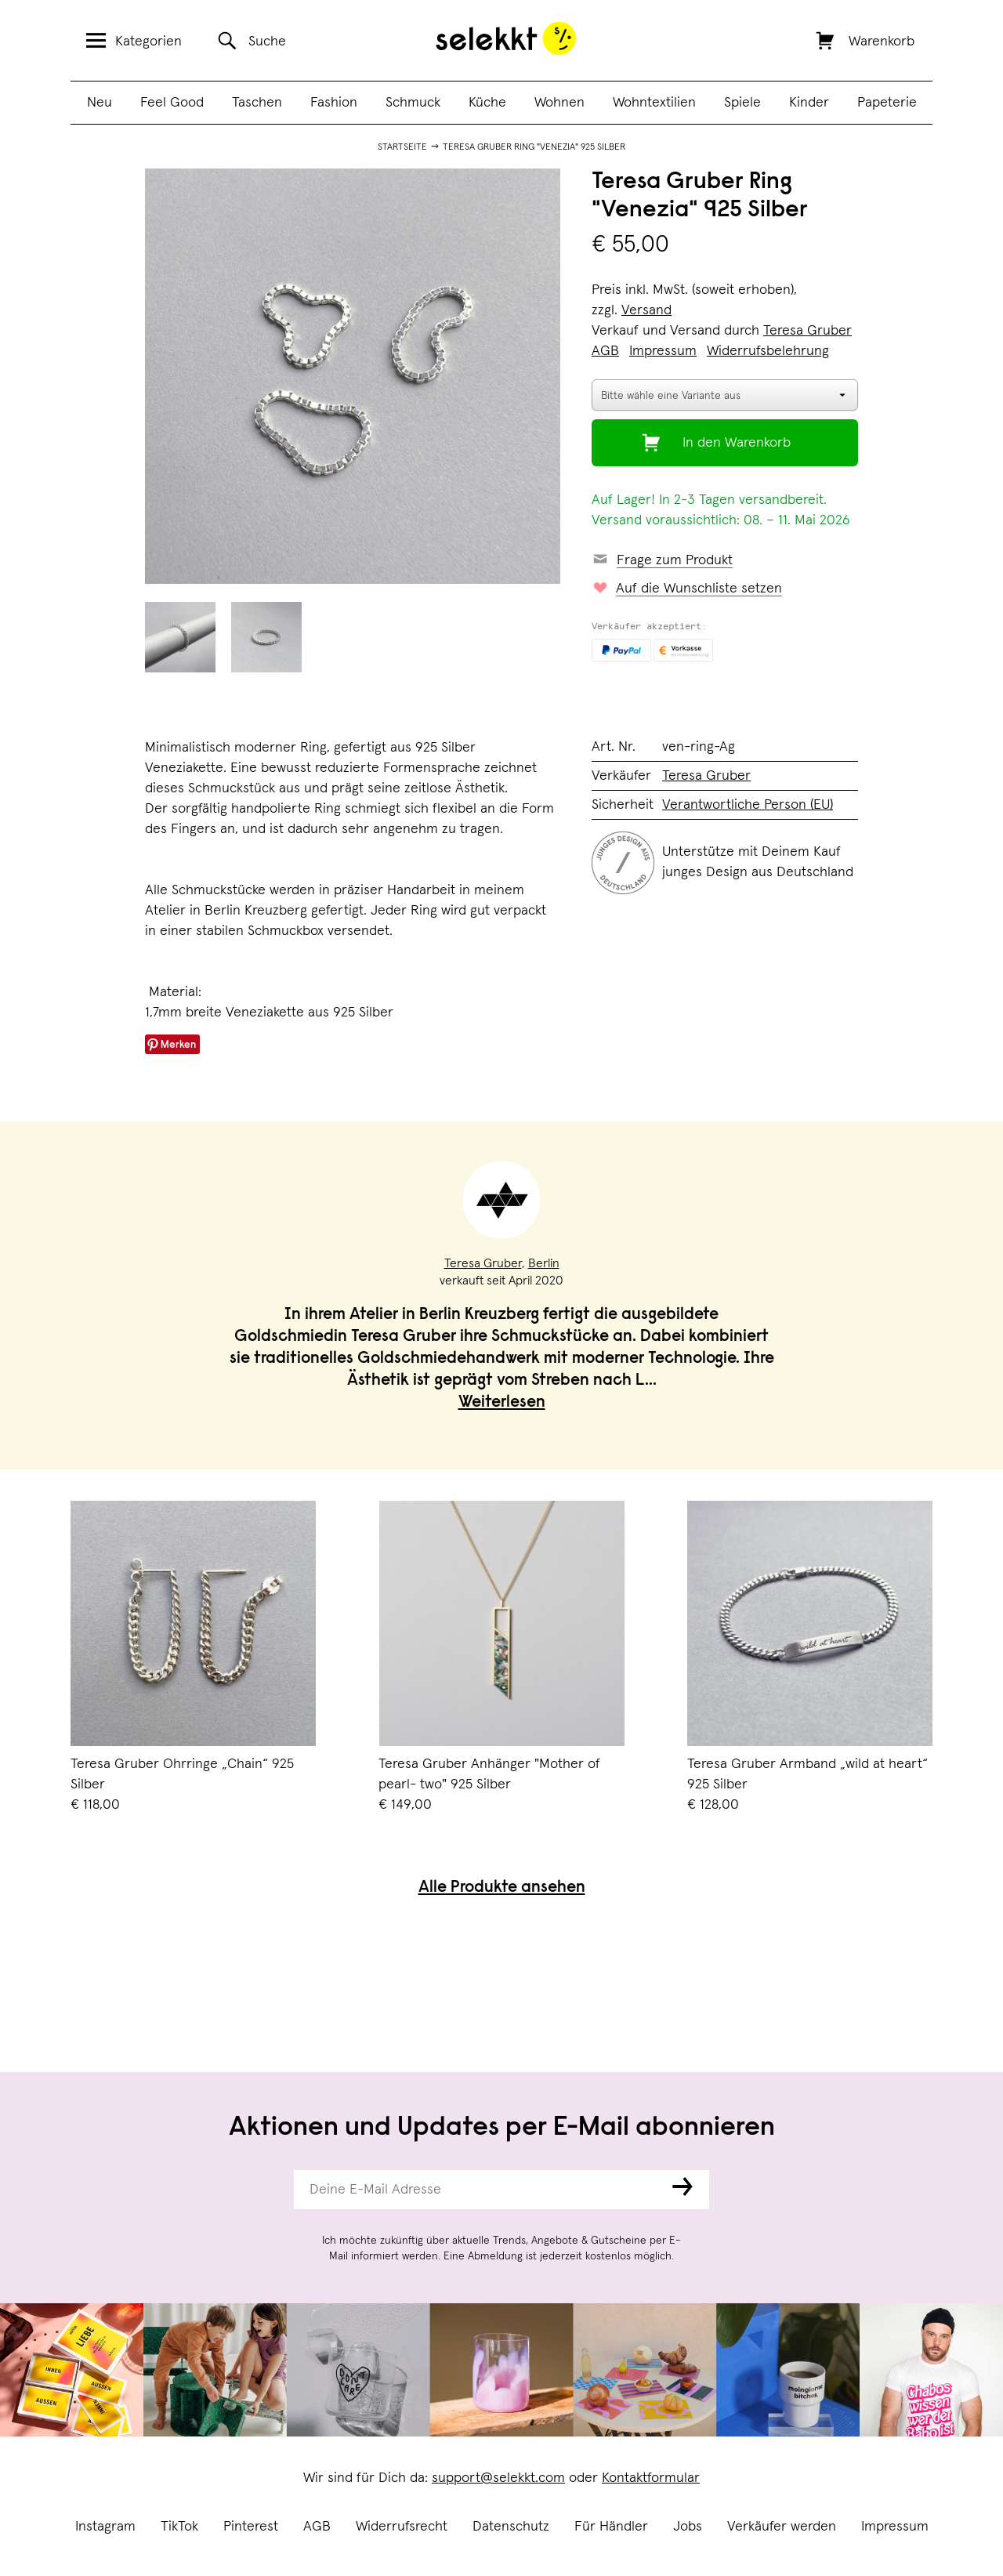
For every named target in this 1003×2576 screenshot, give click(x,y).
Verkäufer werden (781, 2527)
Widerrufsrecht (401, 2527)
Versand (646, 310)
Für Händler (611, 2527)
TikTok (179, 2527)
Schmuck (413, 103)
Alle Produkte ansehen (501, 1888)
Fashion (333, 103)
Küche (487, 103)
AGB (317, 2527)
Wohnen (559, 103)
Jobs (687, 2527)
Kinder (809, 103)
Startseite (402, 147)
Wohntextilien (654, 103)
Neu (99, 103)
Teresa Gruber (807, 331)
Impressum (895, 2527)
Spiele (742, 103)
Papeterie (887, 103)
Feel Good (172, 103)
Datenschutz (511, 2527)
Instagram (105, 2527)
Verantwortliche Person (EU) (747, 805)
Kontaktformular (651, 2478)
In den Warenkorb (737, 443)
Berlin (543, 1263)
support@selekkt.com (498, 2478)
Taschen (257, 103)
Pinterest (250, 2527)
